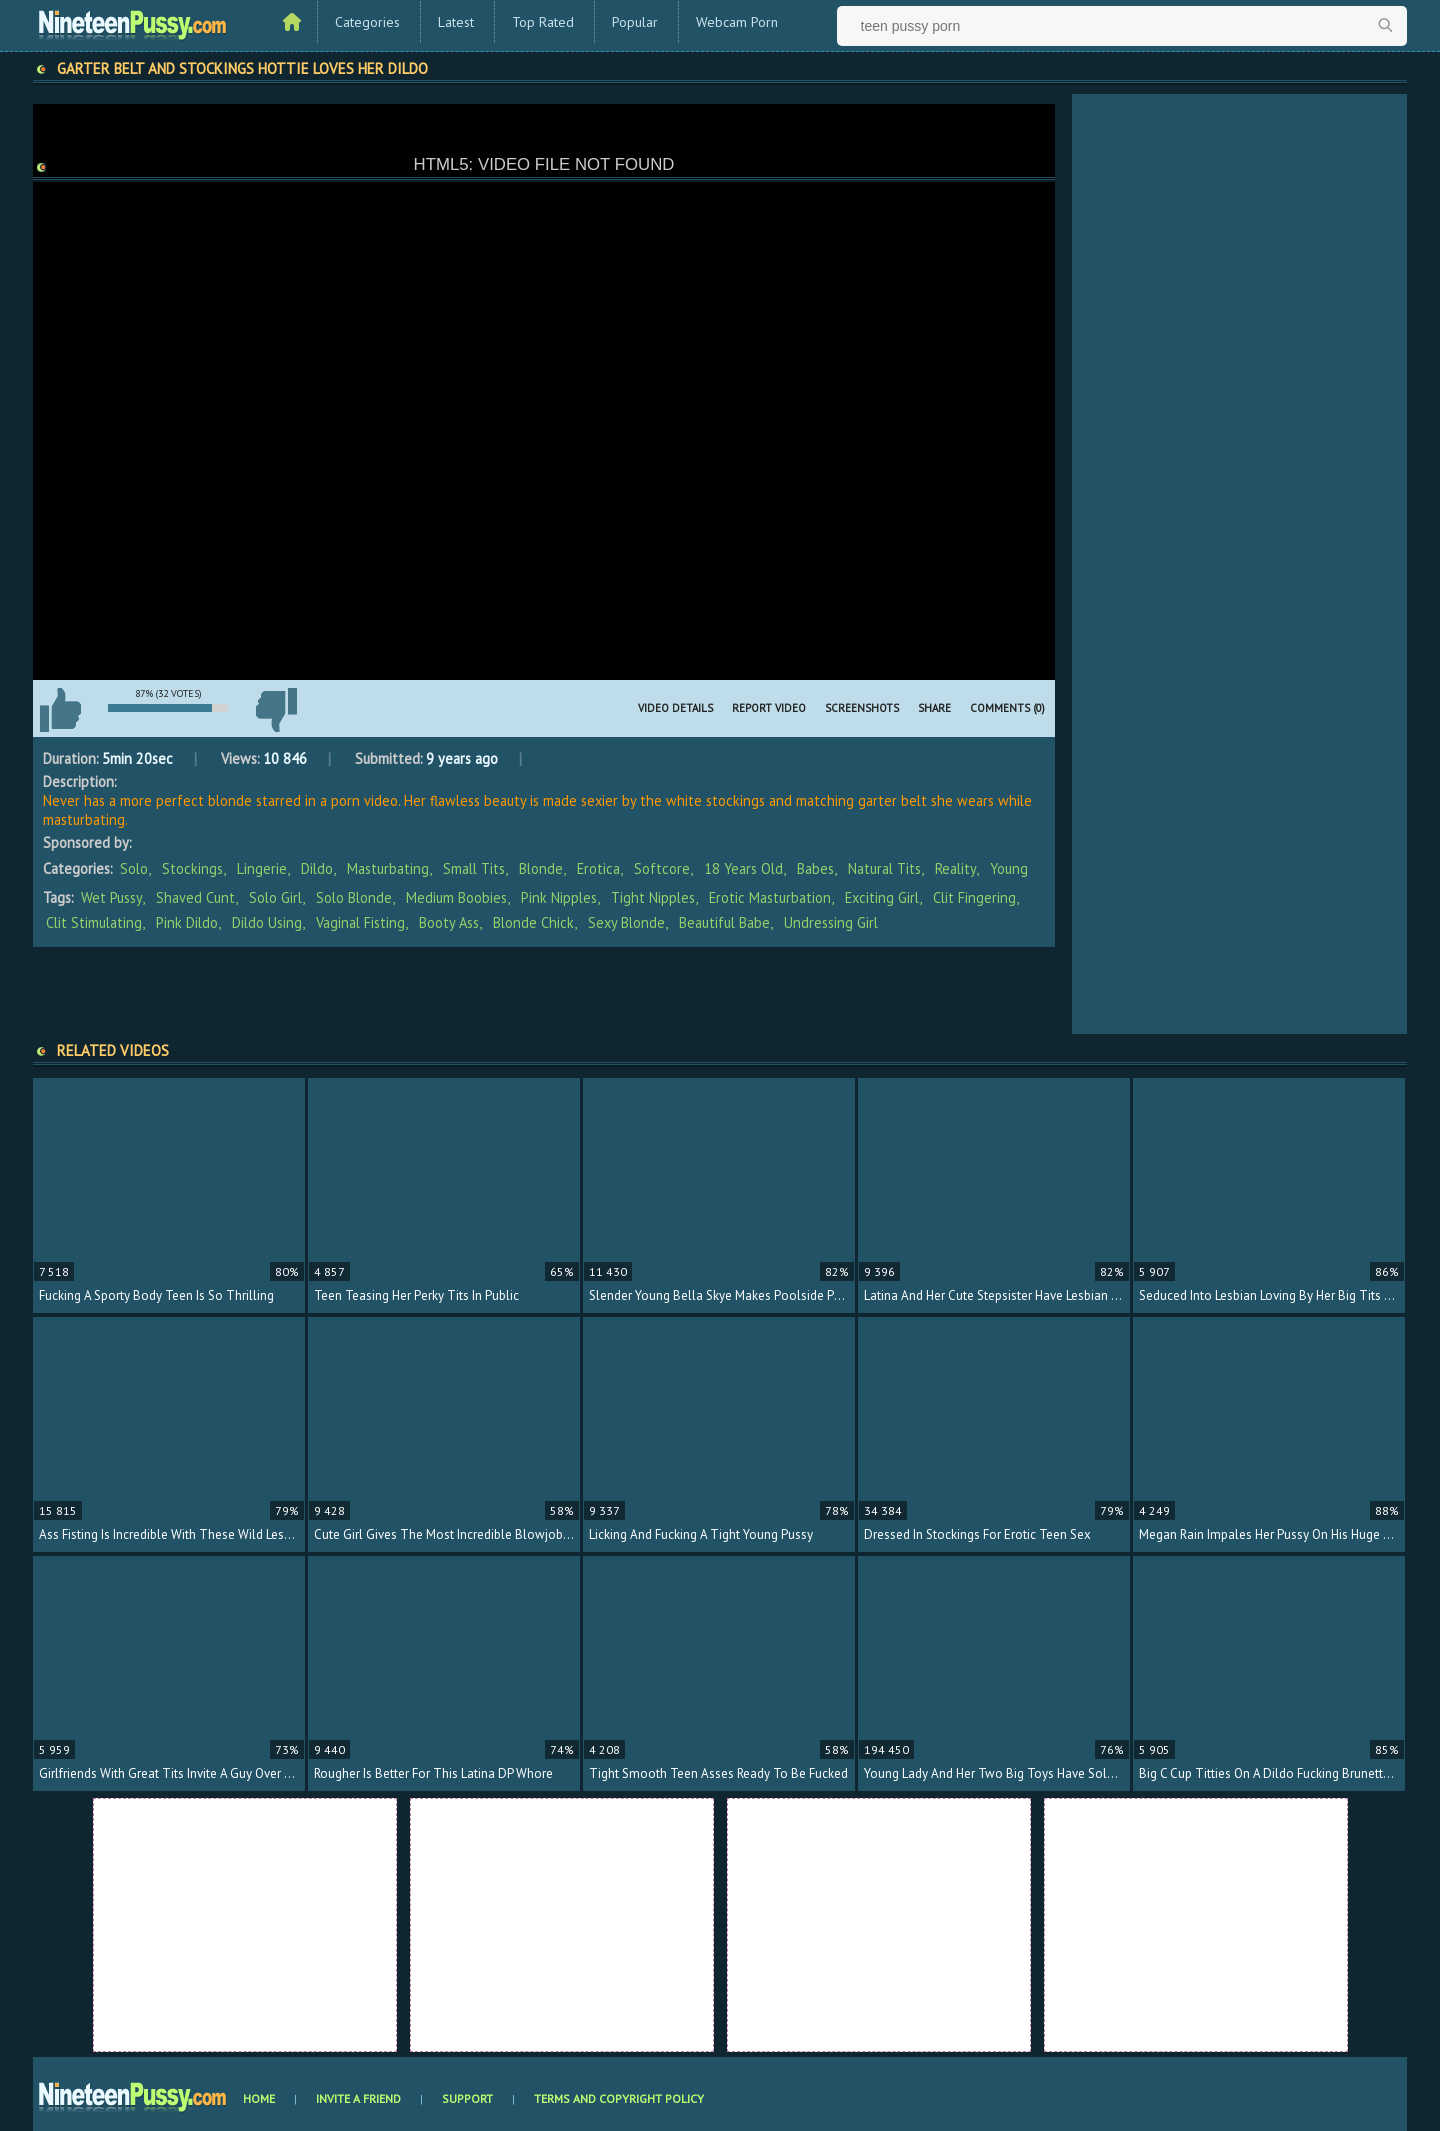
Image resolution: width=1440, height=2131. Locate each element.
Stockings (192, 868)
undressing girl (831, 922)
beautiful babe (724, 922)
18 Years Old (743, 868)
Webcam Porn (737, 22)
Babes (815, 868)
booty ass (449, 922)
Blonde (541, 868)
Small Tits (474, 868)
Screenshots (862, 708)
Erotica (598, 868)
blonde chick (533, 922)
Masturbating (388, 868)
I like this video (60, 710)
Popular (635, 22)
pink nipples (559, 897)
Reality (955, 868)
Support (467, 2098)
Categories (367, 22)
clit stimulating (94, 922)
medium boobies (456, 897)
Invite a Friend (358, 2098)
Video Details (675, 708)
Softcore (662, 868)
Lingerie (262, 868)
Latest (456, 22)
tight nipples (653, 897)
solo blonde (354, 897)
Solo (134, 868)
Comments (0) (1007, 708)
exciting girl (882, 897)
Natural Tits (884, 868)
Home (259, 2098)
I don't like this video (276, 710)
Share (934, 708)
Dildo (317, 868)
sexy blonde (626, 922)
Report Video (769, 708)
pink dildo (187, 922)
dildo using (267, 922)
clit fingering (974, 897)
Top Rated (543, 22)
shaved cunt (195, 897)
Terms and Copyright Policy (619, 2098)
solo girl (275, 897)
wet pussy (111, 897)
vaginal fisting (360, 922)
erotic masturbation (770, 897)
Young (1009, 868)
